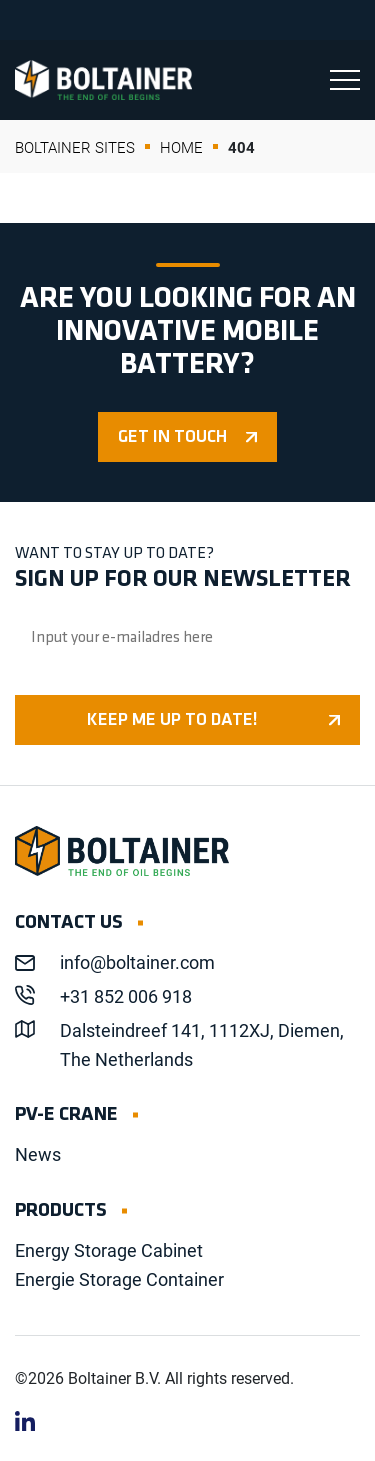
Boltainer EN (103, 80)
